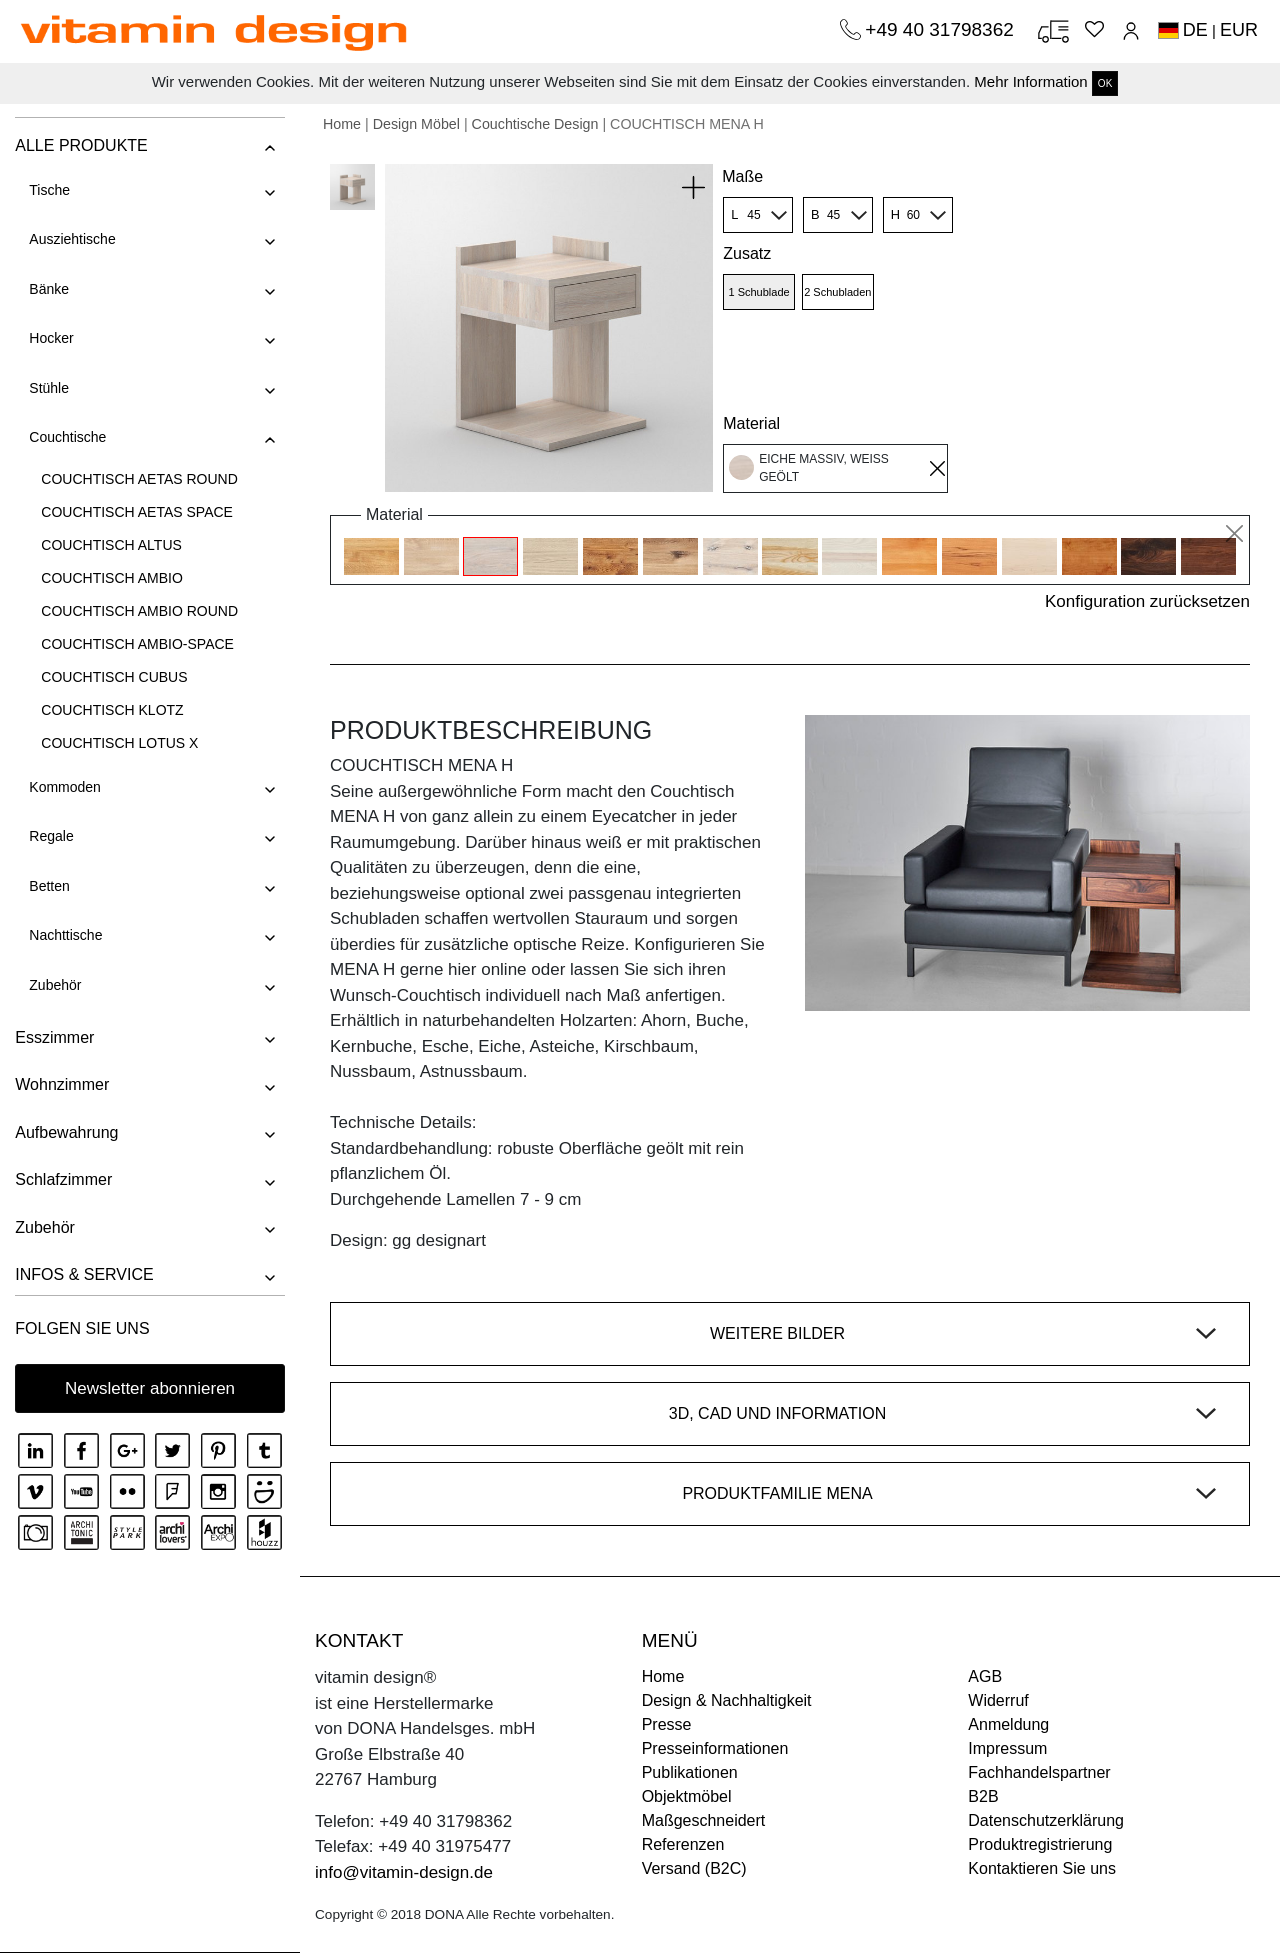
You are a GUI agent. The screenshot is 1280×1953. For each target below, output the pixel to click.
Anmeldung (1008, 1724)
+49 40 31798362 (942, 29)
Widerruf (998, 1700)
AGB (985, 1676)
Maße (742, 176)
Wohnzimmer (62, 1084)
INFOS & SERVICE (84, 1274)
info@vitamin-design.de (404, 1872)
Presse (667, 1724)
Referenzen (683, 1844)
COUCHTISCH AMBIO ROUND (139, 611)
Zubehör (55, 985)
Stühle (49, 388)
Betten (49, 886)
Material (751, 423)
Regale (51, 836)
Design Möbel (416, 124)
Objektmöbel (687, 1796)
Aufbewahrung (66, 1132)
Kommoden (65, 787)
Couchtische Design (535, 124)
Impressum (1007, 1748)
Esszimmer (54, 1037)
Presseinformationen (715, 1748)
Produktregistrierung (1040, 1844)
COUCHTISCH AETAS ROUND (139, 479)
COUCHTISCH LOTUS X (119, 743)
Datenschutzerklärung (1046, 1820)
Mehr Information (1030, 81)
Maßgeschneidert (704, 1820)
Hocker (51, 338)
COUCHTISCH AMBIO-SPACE (137, 644)
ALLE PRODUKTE (81, 145)
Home (342, 124)
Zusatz (747, 253)
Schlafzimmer (63, 1179)
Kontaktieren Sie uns (1042, 1868)
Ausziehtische (72, 239)
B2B (983, 1796)
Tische (49, 190)
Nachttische (65, 935)
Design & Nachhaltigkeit (727, 1700)
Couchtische (67, 437)
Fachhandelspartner (1039, 1772)
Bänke (49, 289)
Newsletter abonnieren (150, 1388)
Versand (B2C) (694, 1868)
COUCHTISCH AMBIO (112, 578)
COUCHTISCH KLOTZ (112, 710)
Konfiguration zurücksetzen (1147, 601)
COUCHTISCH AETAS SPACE (137, 512)
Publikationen (690, 1772)
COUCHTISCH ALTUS (111, 545)
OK (1105, 83)
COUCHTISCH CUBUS (114, 677)
